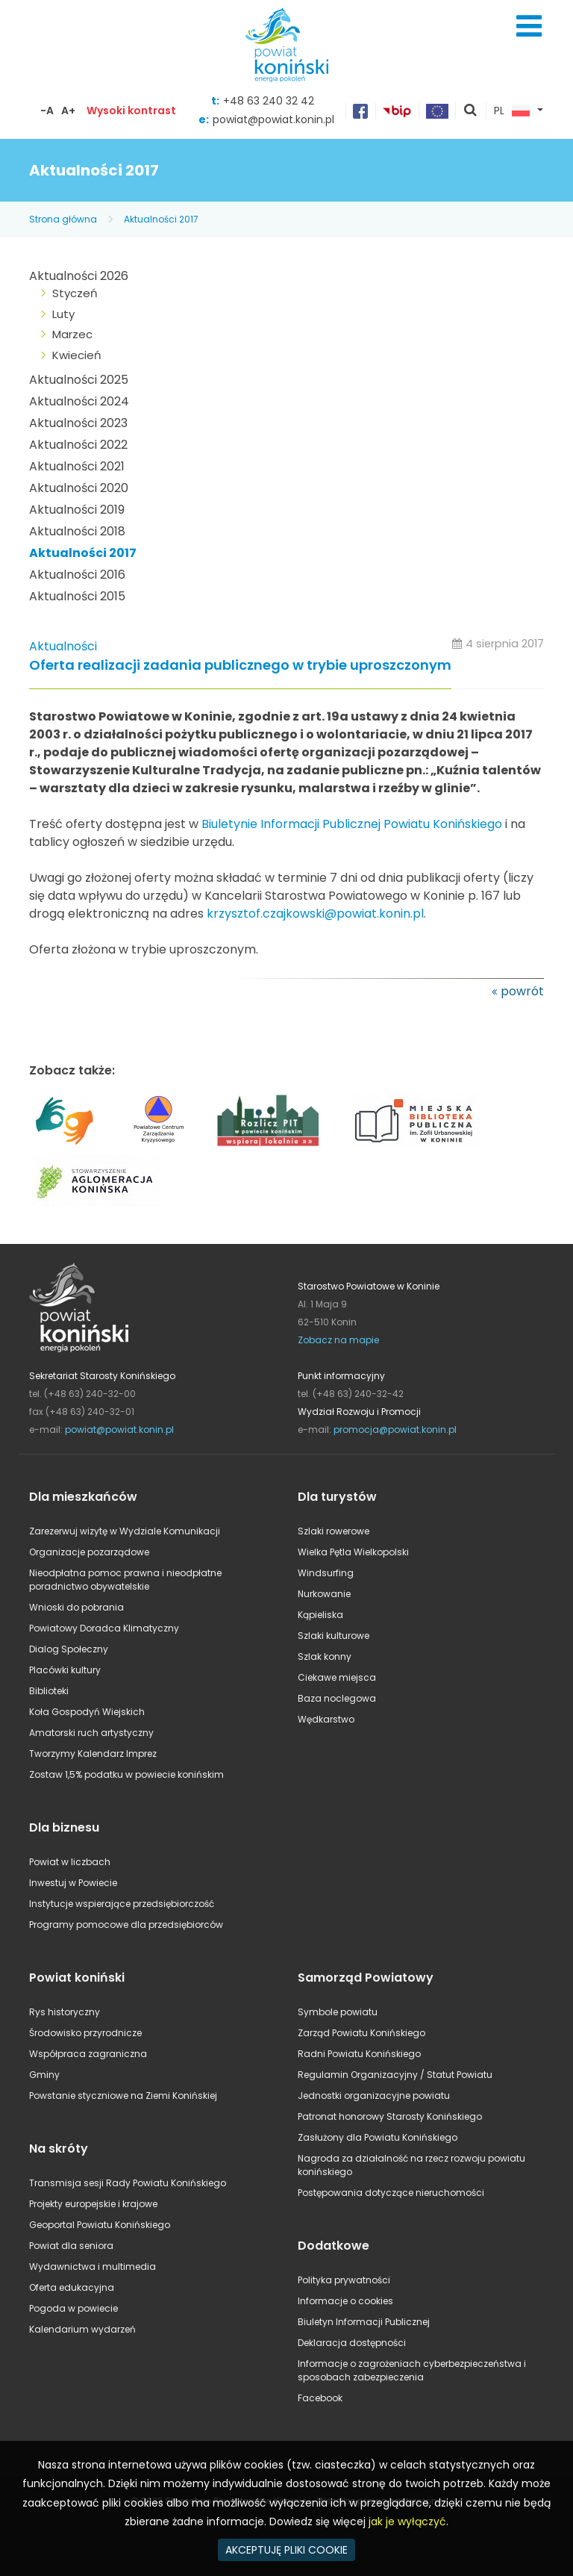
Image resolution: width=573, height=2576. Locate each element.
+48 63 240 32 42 (268, 100)
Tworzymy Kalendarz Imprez (93, 1753)
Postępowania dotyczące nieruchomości (391, 2192)
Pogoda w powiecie (73, 2308)
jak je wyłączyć (407, 2521)
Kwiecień (76, 355)
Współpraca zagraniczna (88, 2053)
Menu (529, 26)
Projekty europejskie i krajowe (93, 2203)
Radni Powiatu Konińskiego (359, 2053)
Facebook (320, 2398)
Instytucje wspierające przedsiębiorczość (121, 1903)
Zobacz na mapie (338, 1340)
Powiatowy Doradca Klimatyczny (104, 1628)
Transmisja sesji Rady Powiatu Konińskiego (127, 2183)
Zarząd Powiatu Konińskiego (361, 2032)
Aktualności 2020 (78, 488)
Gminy (44, 2074)
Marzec (72, 334)
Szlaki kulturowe (333, 1635)
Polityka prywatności (344, 2280)
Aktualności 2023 (78, 423)
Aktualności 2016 (77, 574)
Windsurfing (326, 1573)
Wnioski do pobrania (76, 1607)
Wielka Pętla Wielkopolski (353, 1552)
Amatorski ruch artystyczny (91, 1732)
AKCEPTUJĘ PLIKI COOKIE (286, 2549)
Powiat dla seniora (71, 2245)
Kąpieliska (320, 1614)
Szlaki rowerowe (333, 1531)
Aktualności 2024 (79, 401)
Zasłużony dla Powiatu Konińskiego (377, 2137)
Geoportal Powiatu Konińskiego (99, 2224)
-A (47, 110)
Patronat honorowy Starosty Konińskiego (390, 2116)
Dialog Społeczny (68, 1649)
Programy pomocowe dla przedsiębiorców (126, 1924)
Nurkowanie (324, 1593)
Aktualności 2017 (161, 219)
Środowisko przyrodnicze (85, 2032)
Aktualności (63, 646)
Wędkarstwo (326, 1719)
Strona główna (63, 219)
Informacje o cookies (345, 2301)
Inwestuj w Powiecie (73, 1882)
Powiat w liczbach (69, 1861)
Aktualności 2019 (77, 509)
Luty (63, 314)
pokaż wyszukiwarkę (470, 111)
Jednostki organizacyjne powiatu (374, 2095)
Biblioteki (49, 1690)
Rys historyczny (64, 2012)
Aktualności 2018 (77, 531)
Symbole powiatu (338, 2012)
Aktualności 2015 (77, 596)
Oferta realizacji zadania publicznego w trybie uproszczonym (240, 665)
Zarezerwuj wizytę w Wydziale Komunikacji (124, 1531)
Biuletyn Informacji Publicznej (364, 2321)
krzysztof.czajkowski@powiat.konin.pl (315, 913)
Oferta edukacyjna (71, 2287)
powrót (522, 991)
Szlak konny (324, 1656)
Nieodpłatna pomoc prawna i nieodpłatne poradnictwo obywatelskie (125, 1580)
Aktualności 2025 (78, 379)
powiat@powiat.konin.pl (273, 119)
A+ (68, 110)
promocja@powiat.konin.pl (395, 1429)
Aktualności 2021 (77, 466)
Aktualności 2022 (78, 444)
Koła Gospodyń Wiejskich (87, 1711)
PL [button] (512, 111)
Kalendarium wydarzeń (82, 2329)
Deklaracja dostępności (352, 2342)
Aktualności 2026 (78, 275)
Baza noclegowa (337, 1698)
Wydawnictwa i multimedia (92, 2266)
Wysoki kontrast (131, 110)
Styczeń (75, 293)
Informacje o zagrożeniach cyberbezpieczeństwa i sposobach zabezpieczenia (412, 2370)
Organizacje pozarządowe (89, 1552)
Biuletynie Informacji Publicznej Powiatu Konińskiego (351, 824)
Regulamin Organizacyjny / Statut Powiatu (395, 2074)
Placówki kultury (65, 1670)
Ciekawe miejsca (337, 1677)
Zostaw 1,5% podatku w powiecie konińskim (126, 1774)
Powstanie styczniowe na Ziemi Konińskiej (123, 2095)
